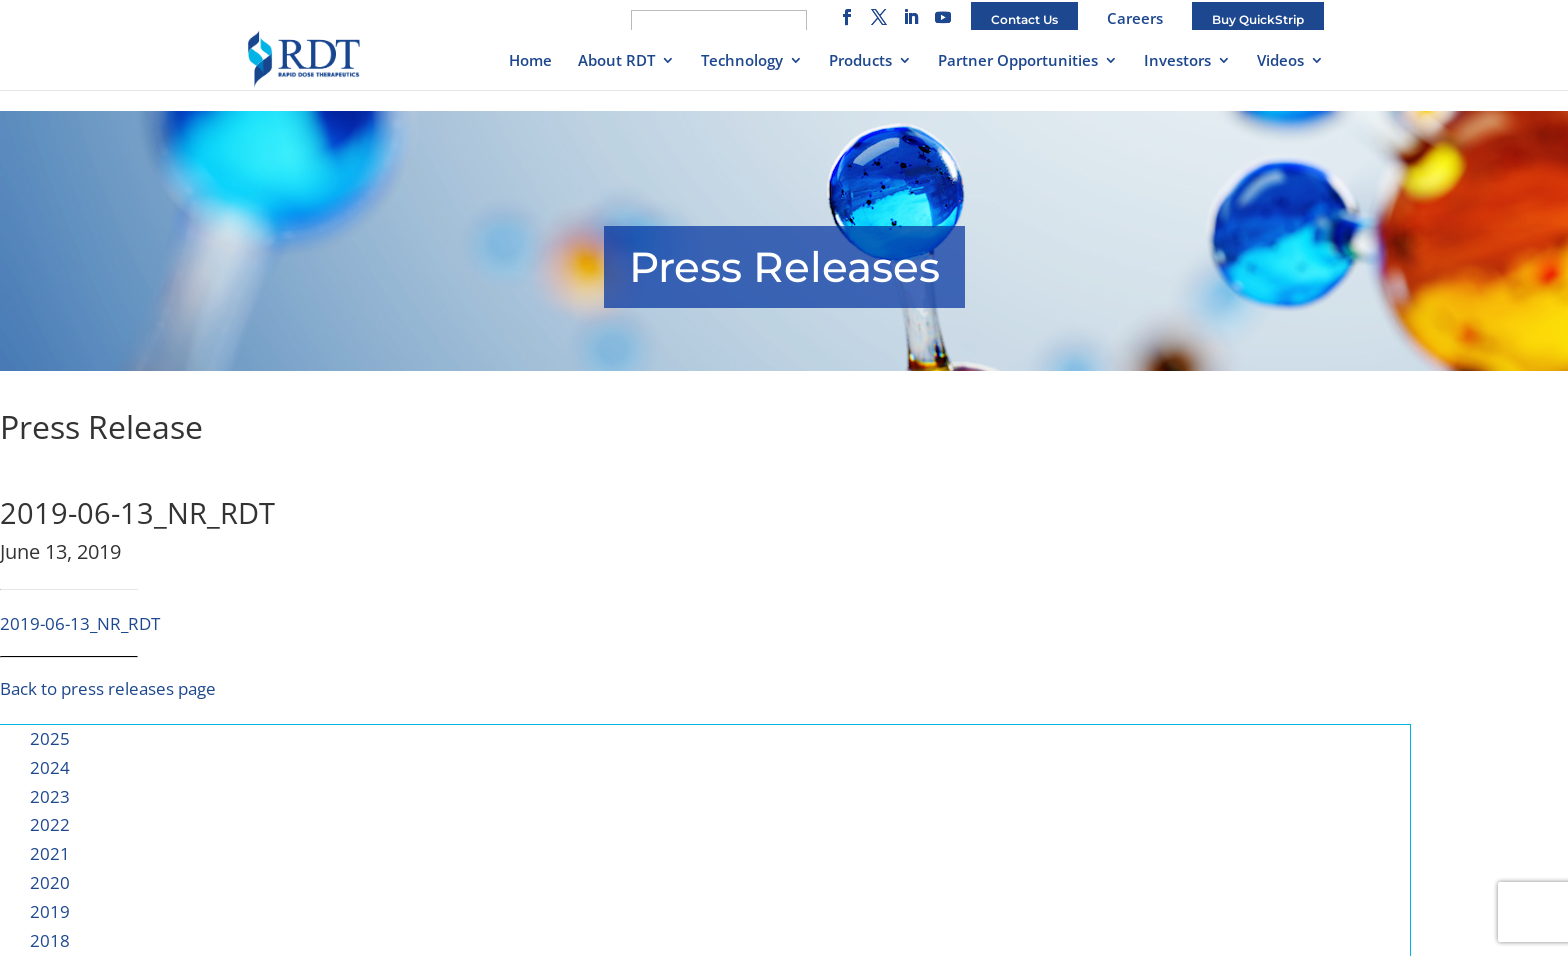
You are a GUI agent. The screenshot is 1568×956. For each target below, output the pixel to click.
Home (530, 61)
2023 (50, 796)
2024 (50, 767)
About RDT (616, 61)
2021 (50, 853)
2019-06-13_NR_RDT (80, 623)
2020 (50, 882)
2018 (50, 940)
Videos (1280, 61)
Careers (1135, 18)
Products (860, 61)
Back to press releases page (108, 688)
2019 (50, 911)
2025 (50, 738)
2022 (50, 824)
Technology (742, 61)
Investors (1177, 61)
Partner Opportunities (1018, 61)
